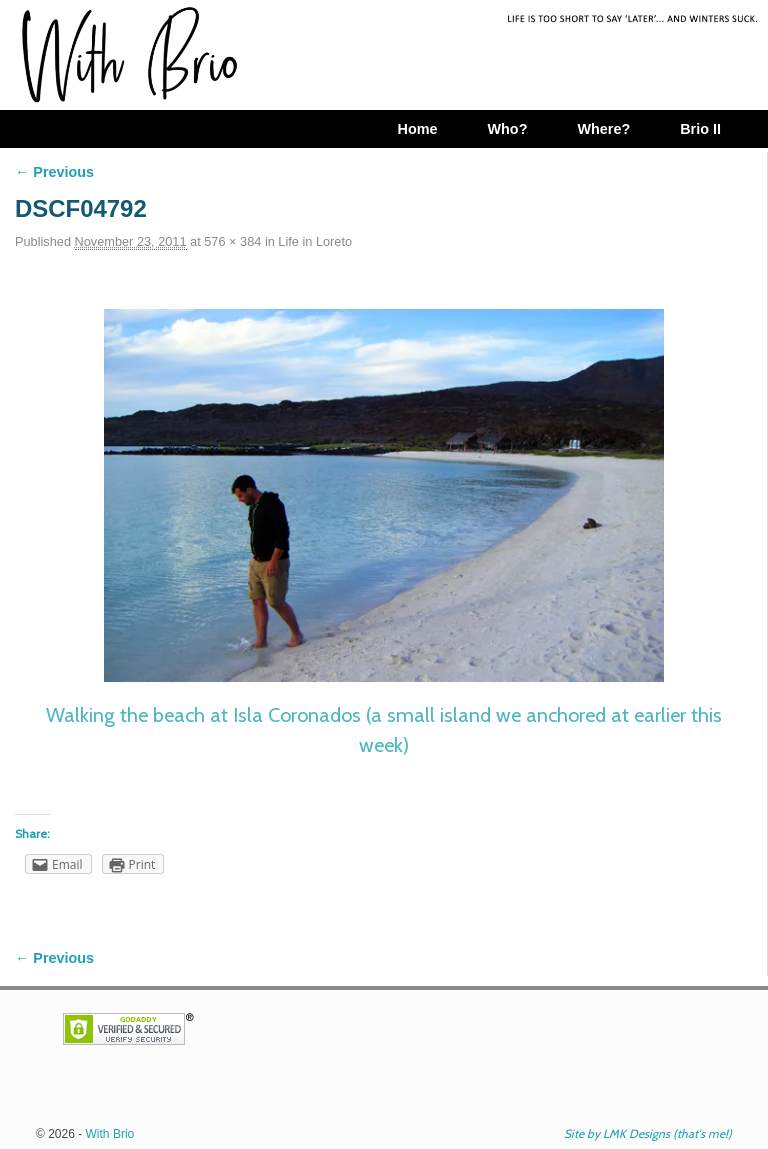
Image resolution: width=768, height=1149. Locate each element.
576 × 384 (232, 241)
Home (417, 129)
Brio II (700, 129)
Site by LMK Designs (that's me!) (648, 1133)
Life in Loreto (315, 241)
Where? (603, 129)
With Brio (110, 1134)
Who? (507, 129)
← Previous (54, 172)
